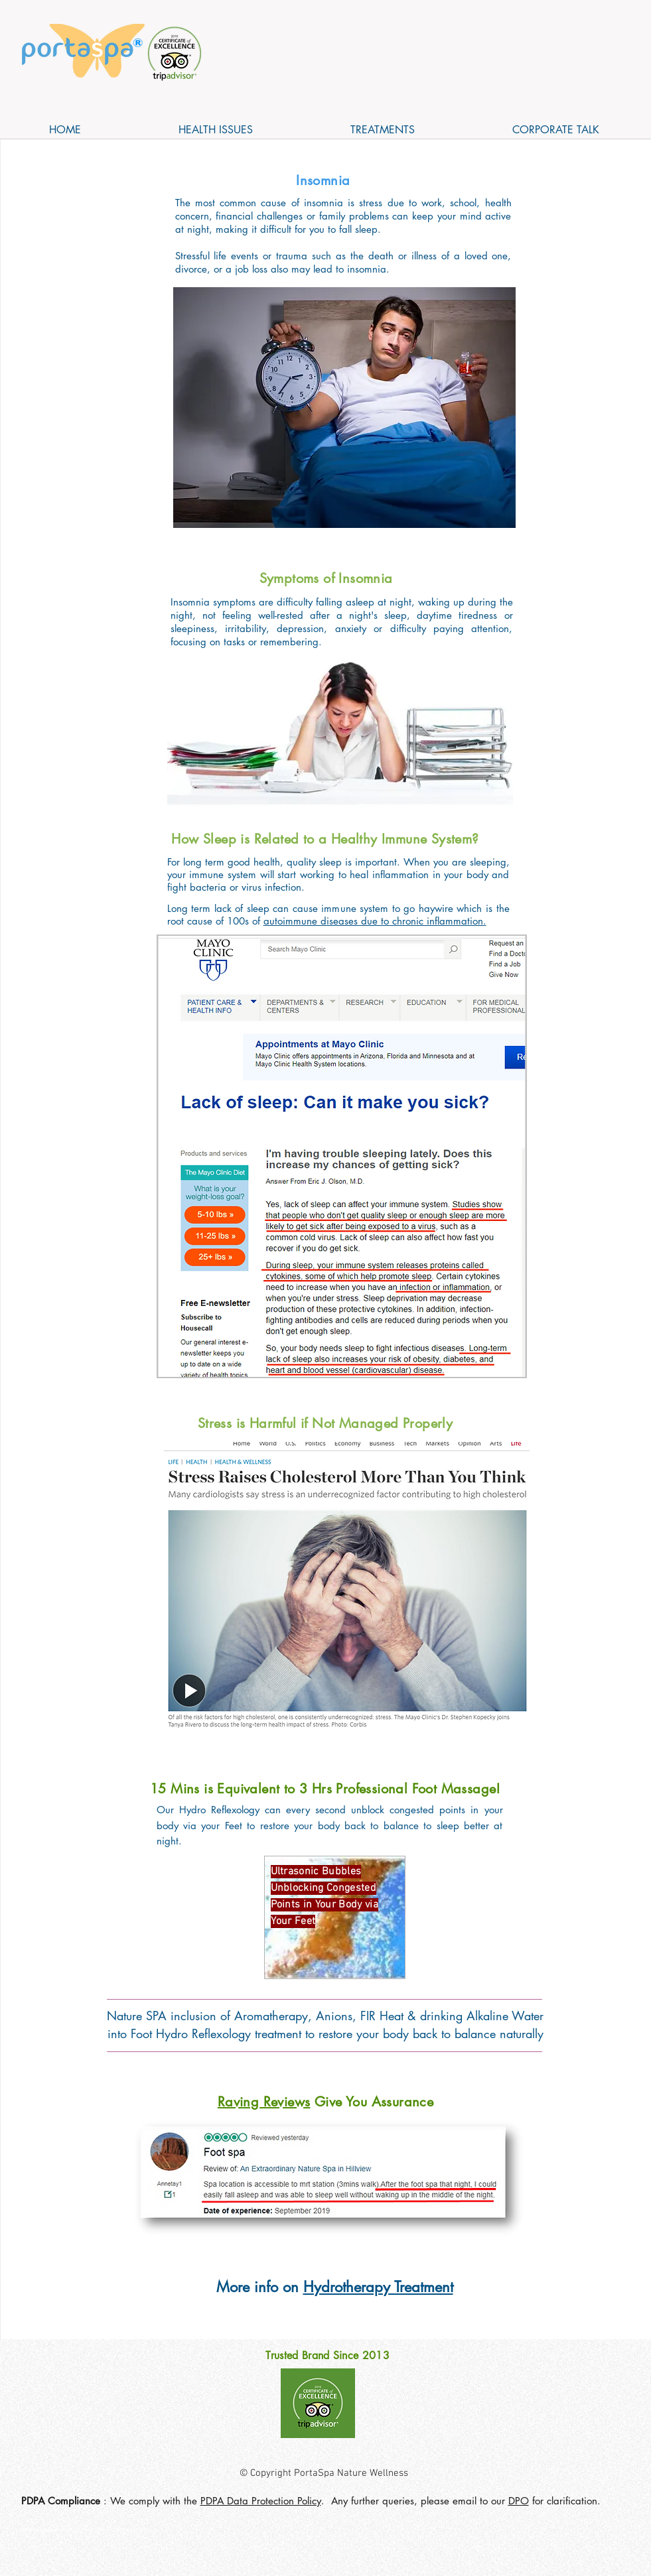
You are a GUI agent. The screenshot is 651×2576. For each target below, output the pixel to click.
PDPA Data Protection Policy (260, 2500)
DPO (518, 2500)
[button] (216, 129)
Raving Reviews (264, 2101)
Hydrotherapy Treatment (378, 2287)
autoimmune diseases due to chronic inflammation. (374, 921)
